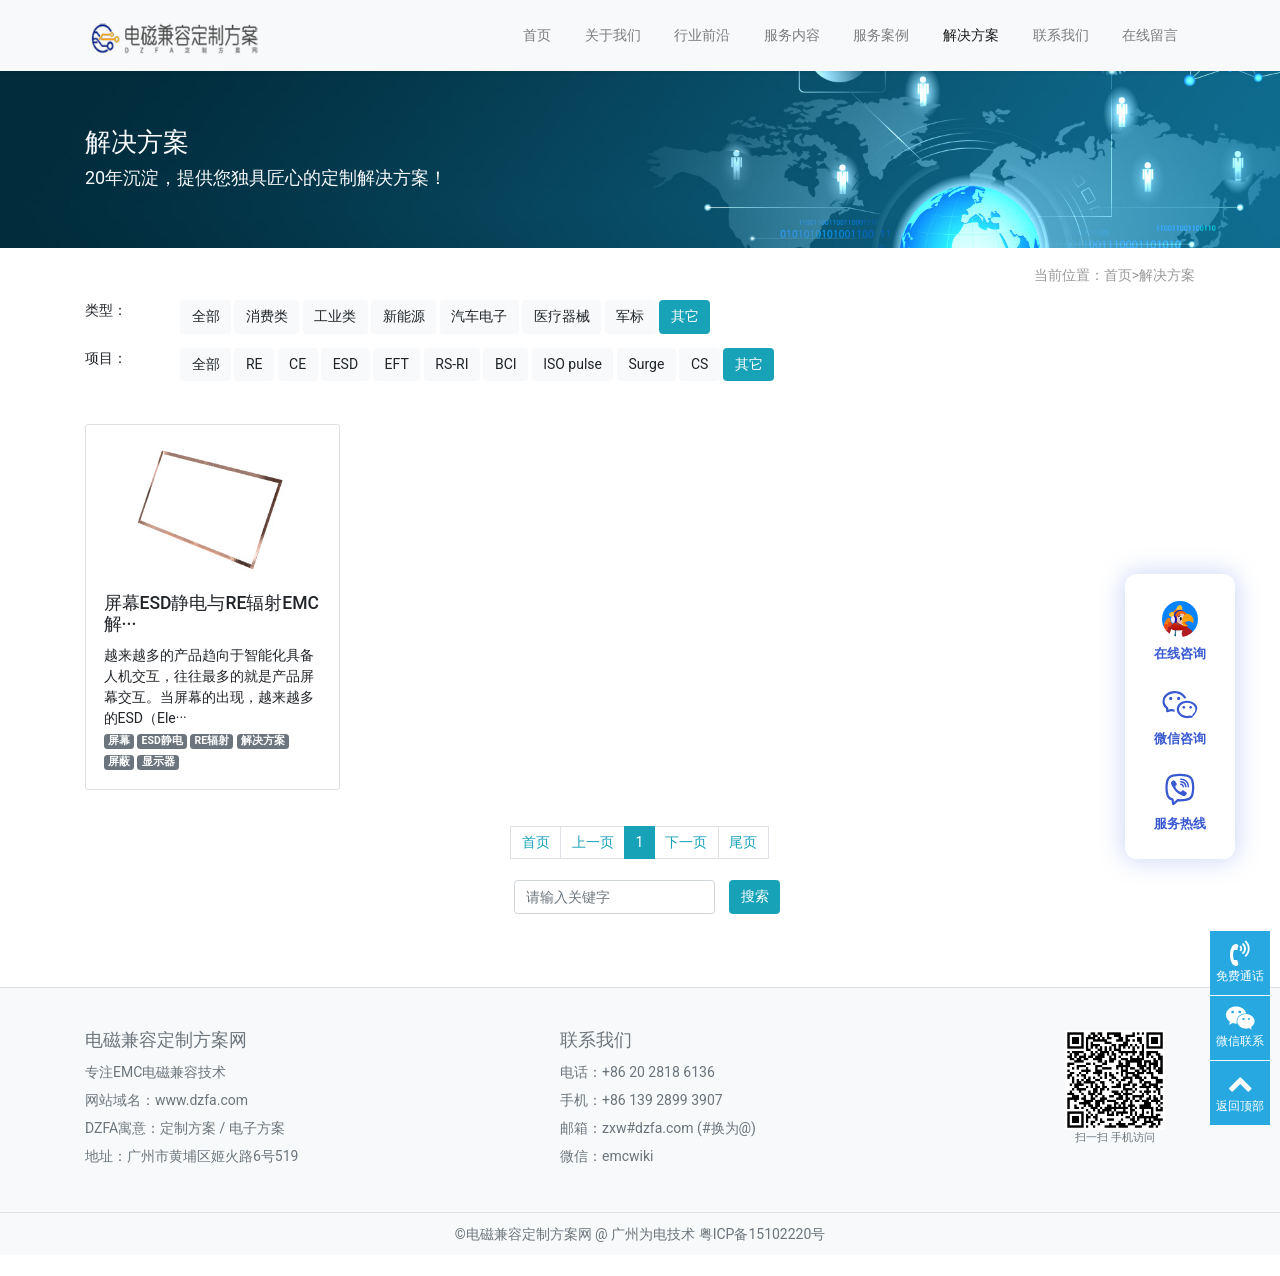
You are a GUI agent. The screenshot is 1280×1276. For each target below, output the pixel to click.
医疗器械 (562, 316)
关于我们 (613, 35)
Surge (646, 364)
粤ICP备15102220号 (762, 1234)
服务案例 (881, 35)
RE (254, 364)
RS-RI (451, 364)
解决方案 (971, 35)
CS (699, 364)
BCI (506, 364)
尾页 (743, 842)
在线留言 (1150, 35)
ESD (345, 364)
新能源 (404, 316)
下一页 (686, 842)
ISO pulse (572, 364)
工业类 (335, 316)
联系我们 (1061, 35)
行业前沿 (702, 35)
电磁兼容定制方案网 (529, 1234)
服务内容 (792, 35)
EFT (397, 364)
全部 (206, 316)
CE (297, 364)
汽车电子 (479, 316)
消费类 (267, 316)
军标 (630, 316)
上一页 (593, 842)
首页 (537, 35)
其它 (685, 316)
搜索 (755, 896)
